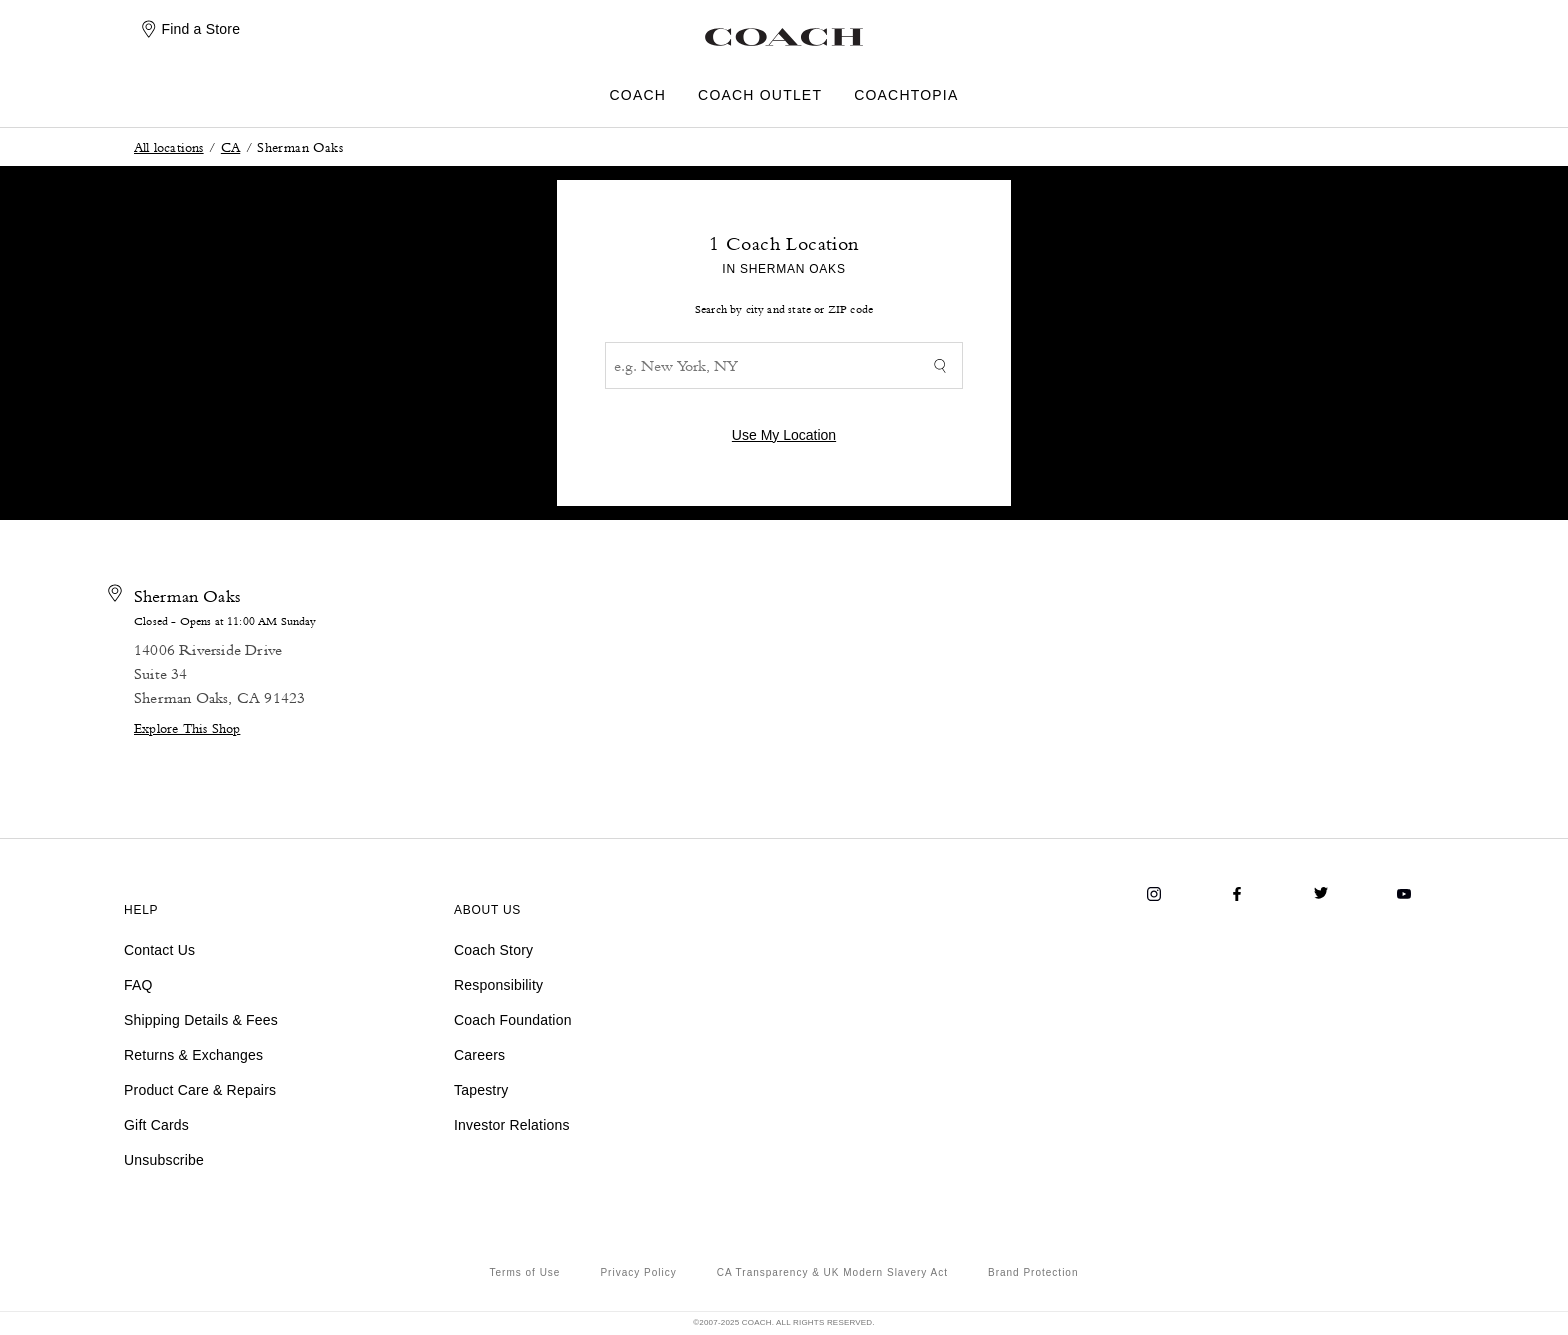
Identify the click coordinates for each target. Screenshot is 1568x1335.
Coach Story (493, 950)
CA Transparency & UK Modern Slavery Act (832, 1272)
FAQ (138, 985)
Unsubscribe (164, 1160)
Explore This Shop (187, 727)
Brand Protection (1033, 1272)
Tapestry (481, 1090)
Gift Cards (156, 1125)
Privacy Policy (638, 1272)
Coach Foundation (513, 1020)
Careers (479, 1055)
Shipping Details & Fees (201, 1020)
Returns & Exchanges (193, 1055)
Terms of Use (525, 1272)
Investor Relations (512, 1125)
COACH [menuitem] (638, 95)
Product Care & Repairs (200, 1090)
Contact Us (159, 950)
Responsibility (498, 985)
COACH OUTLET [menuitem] (760, 95)
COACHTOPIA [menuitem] (906, 95)
